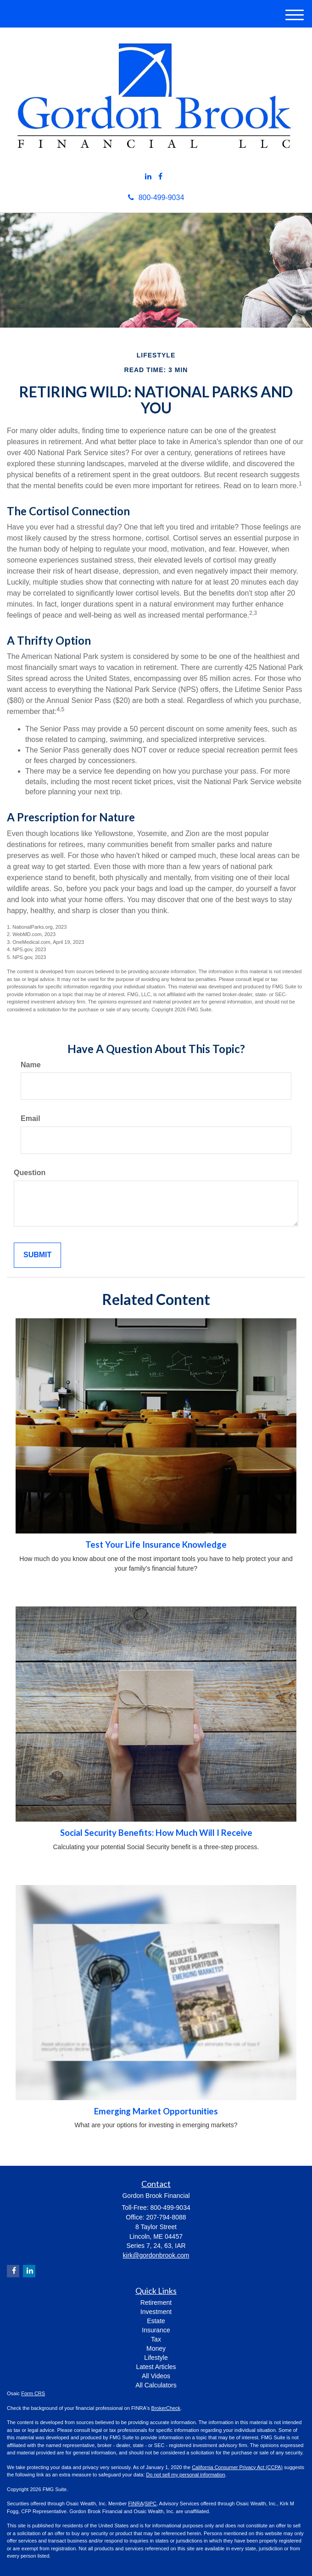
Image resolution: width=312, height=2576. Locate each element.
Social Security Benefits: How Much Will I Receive (156, 1833)
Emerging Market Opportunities (156, 2111)
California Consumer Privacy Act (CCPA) (237, 2467)
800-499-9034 (156, 197)
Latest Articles (156, 2366)
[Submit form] (37, 1255)
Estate (156, 2321)
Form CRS (33, 2393)
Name (31, 1065)
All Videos (156, 2376)
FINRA (135, 2503)
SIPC (150, 2503)
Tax (156, 2339)
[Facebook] (160, 177)
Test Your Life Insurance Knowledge (156, 1544)
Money (156, 2348)
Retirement (156, 2302)
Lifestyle (155, 2357)
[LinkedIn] (148, 177)
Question (29, 1172)
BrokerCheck (166, 2408)
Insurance (156, 2330)
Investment (156, 2311)
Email (30, 1118)
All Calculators (155, 2385)
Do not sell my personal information (185, 2474)
